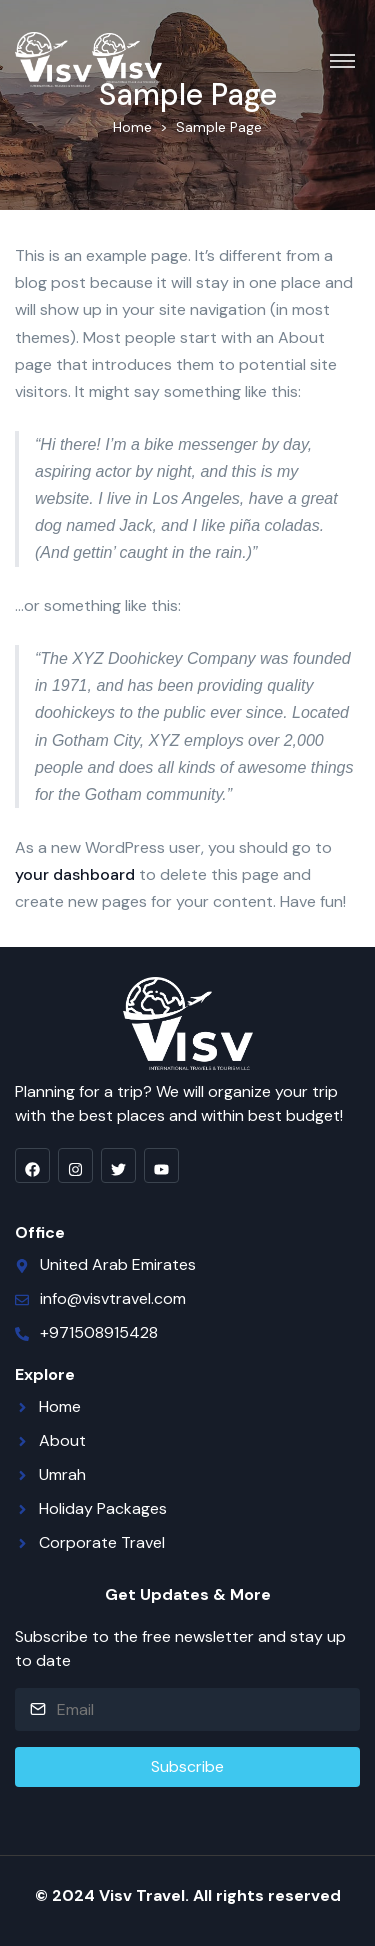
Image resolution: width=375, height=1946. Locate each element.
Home (132, 127)
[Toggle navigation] (342, 60)
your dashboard (75, 874)
